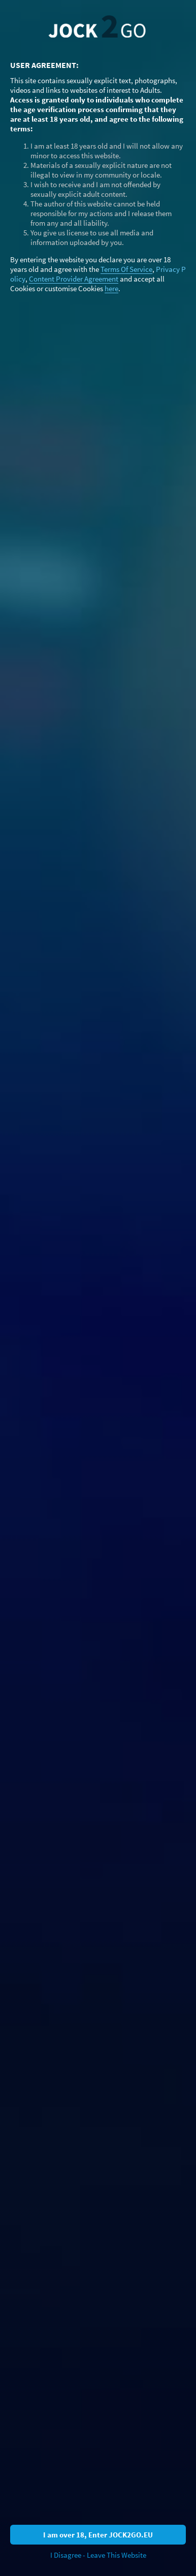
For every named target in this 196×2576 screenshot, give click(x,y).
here (111, 288)
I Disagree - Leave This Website (98, 2555)
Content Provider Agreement (73, 279)
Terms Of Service (126, 269)
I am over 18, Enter (98, 2534)
